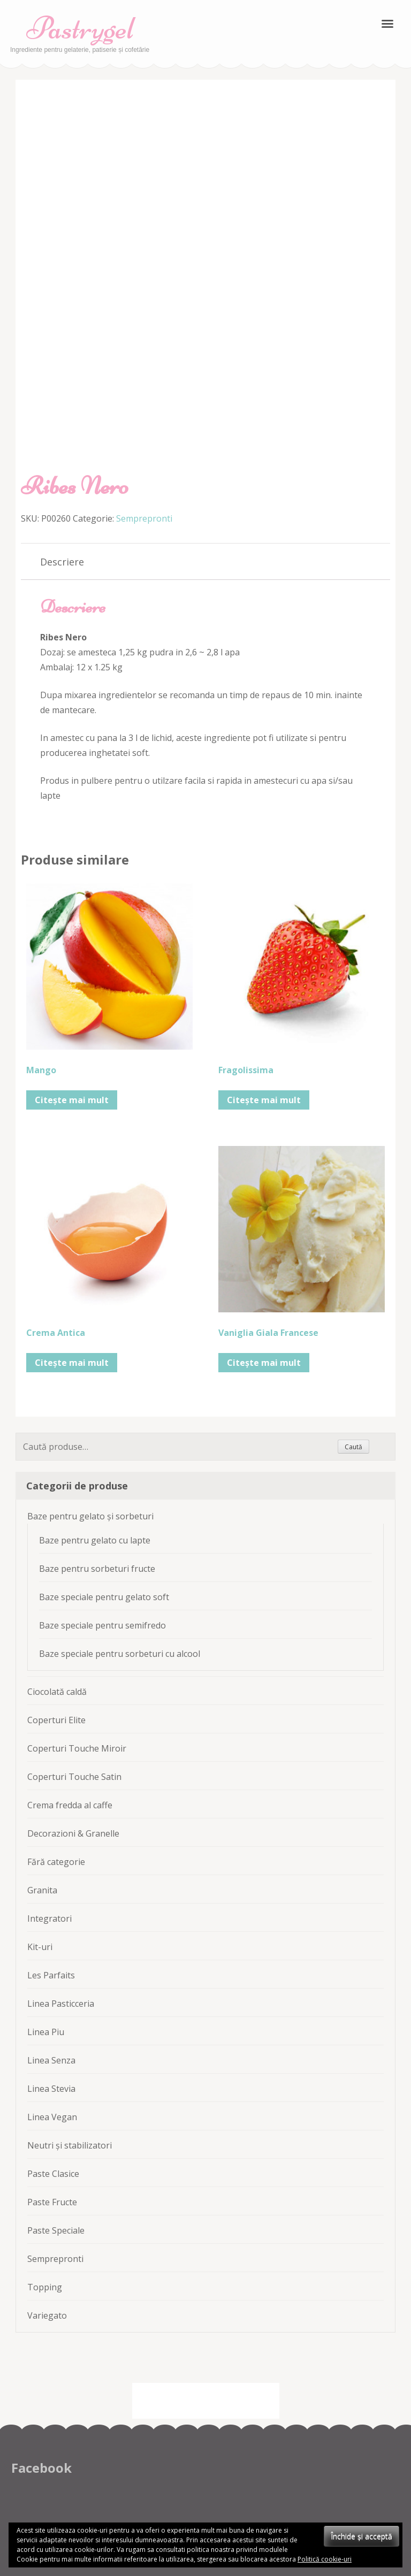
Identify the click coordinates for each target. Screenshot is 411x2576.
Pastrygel (80, 28)
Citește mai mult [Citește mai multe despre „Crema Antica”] (72, 1363)
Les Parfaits (51, 1975)
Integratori (49, 1918)
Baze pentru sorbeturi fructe (97, 1568)
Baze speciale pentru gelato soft (104, 1597)
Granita (42, 1890)
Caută (353, 1446)
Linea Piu (45, 2032)
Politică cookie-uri (325, 2559)
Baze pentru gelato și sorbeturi (90, 1516)
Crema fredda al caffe (69, 1805)
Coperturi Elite (56, 1720)
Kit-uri (39, 1947)
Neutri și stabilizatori (69, 2145)
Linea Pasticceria (60, 2003)
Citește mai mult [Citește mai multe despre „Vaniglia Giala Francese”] (264, 1363)
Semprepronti (144, 518)
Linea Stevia (51, 2089)
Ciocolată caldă (57, 1692)
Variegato (47, 2315)
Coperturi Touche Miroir (76, 1748)
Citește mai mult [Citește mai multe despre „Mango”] (72, 1100)
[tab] (62, 562)
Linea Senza (51, 2060)
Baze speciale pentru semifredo (102, 1625)
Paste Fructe (52, 2202)
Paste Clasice (53, 2174)
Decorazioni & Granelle (73, 1833)
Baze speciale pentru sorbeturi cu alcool (119, 1654)
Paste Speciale (56, 2230)
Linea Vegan (52, 2117)
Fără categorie (56, 1862)
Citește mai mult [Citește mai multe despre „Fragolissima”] (264, 1100)
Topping (44, 2287)
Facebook (41, 2467)
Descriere (62, 561)
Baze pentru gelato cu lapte (94, 1540)
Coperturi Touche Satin (74, 1777)
